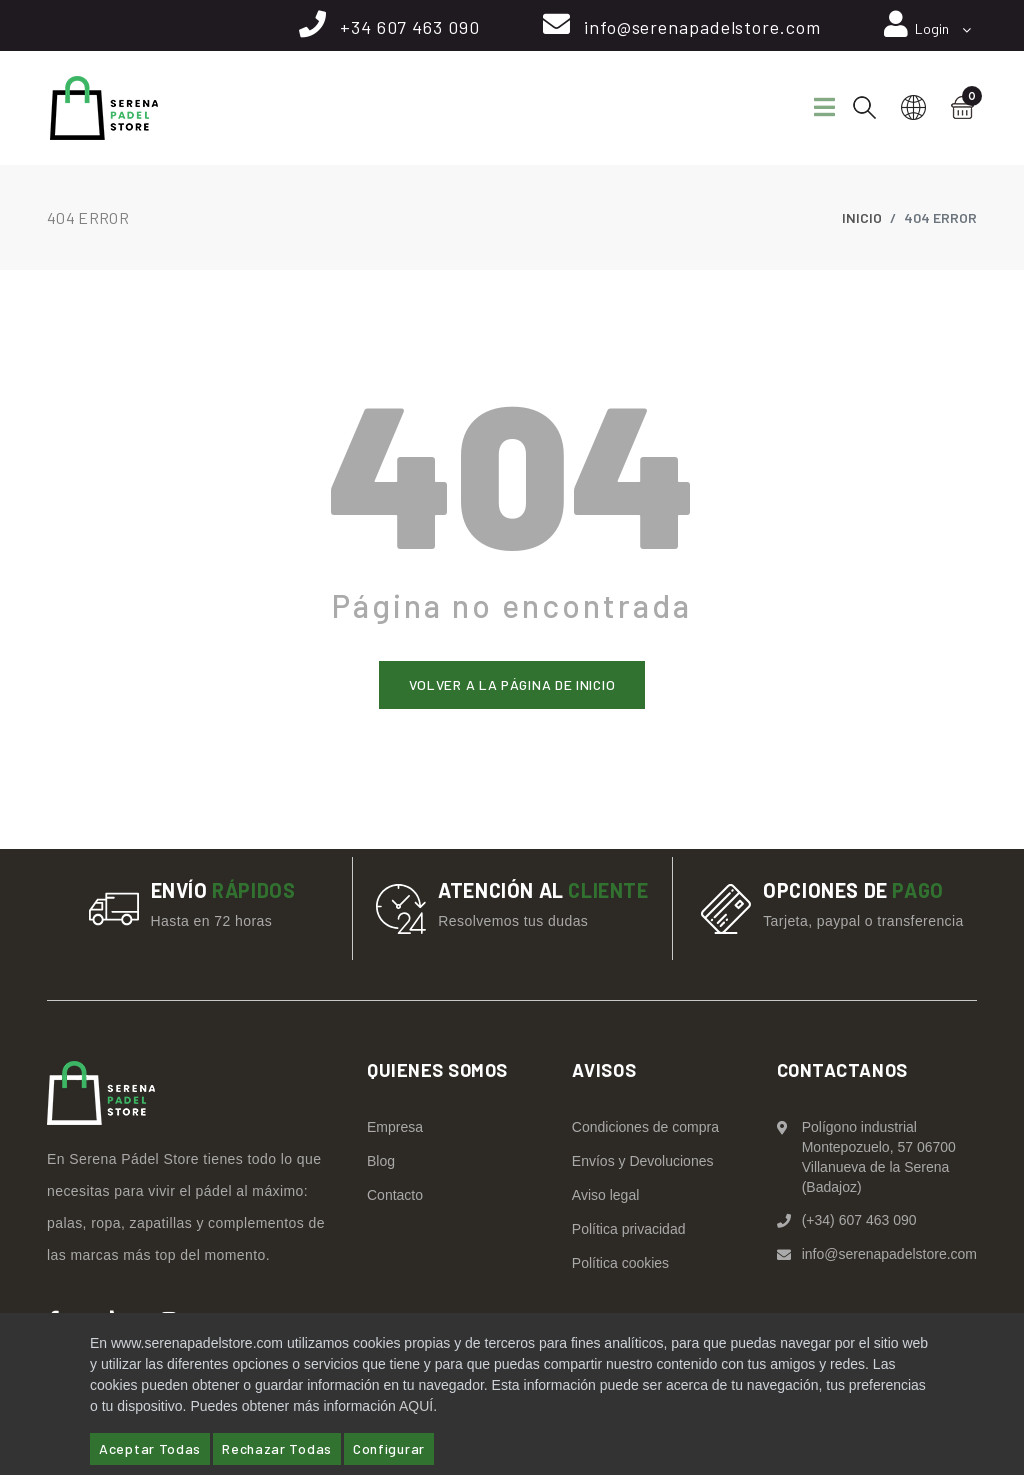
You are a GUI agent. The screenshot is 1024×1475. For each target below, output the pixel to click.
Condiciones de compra (645, 1127)
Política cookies (620, 1263)
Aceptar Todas (150, 1448)
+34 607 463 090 (407, 27)
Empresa (395, 1127)
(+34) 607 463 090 (859, 1220)
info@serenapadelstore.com (700, 27)
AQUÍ (416, 1406)
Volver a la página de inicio (512, 684)
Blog (381, 1161)
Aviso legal (605, 1195)
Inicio (862, 217)
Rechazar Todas (277, 1448)
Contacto (395, 1195)
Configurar (389, 1448)
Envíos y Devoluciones (643, 1161)
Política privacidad (629, 1229)
